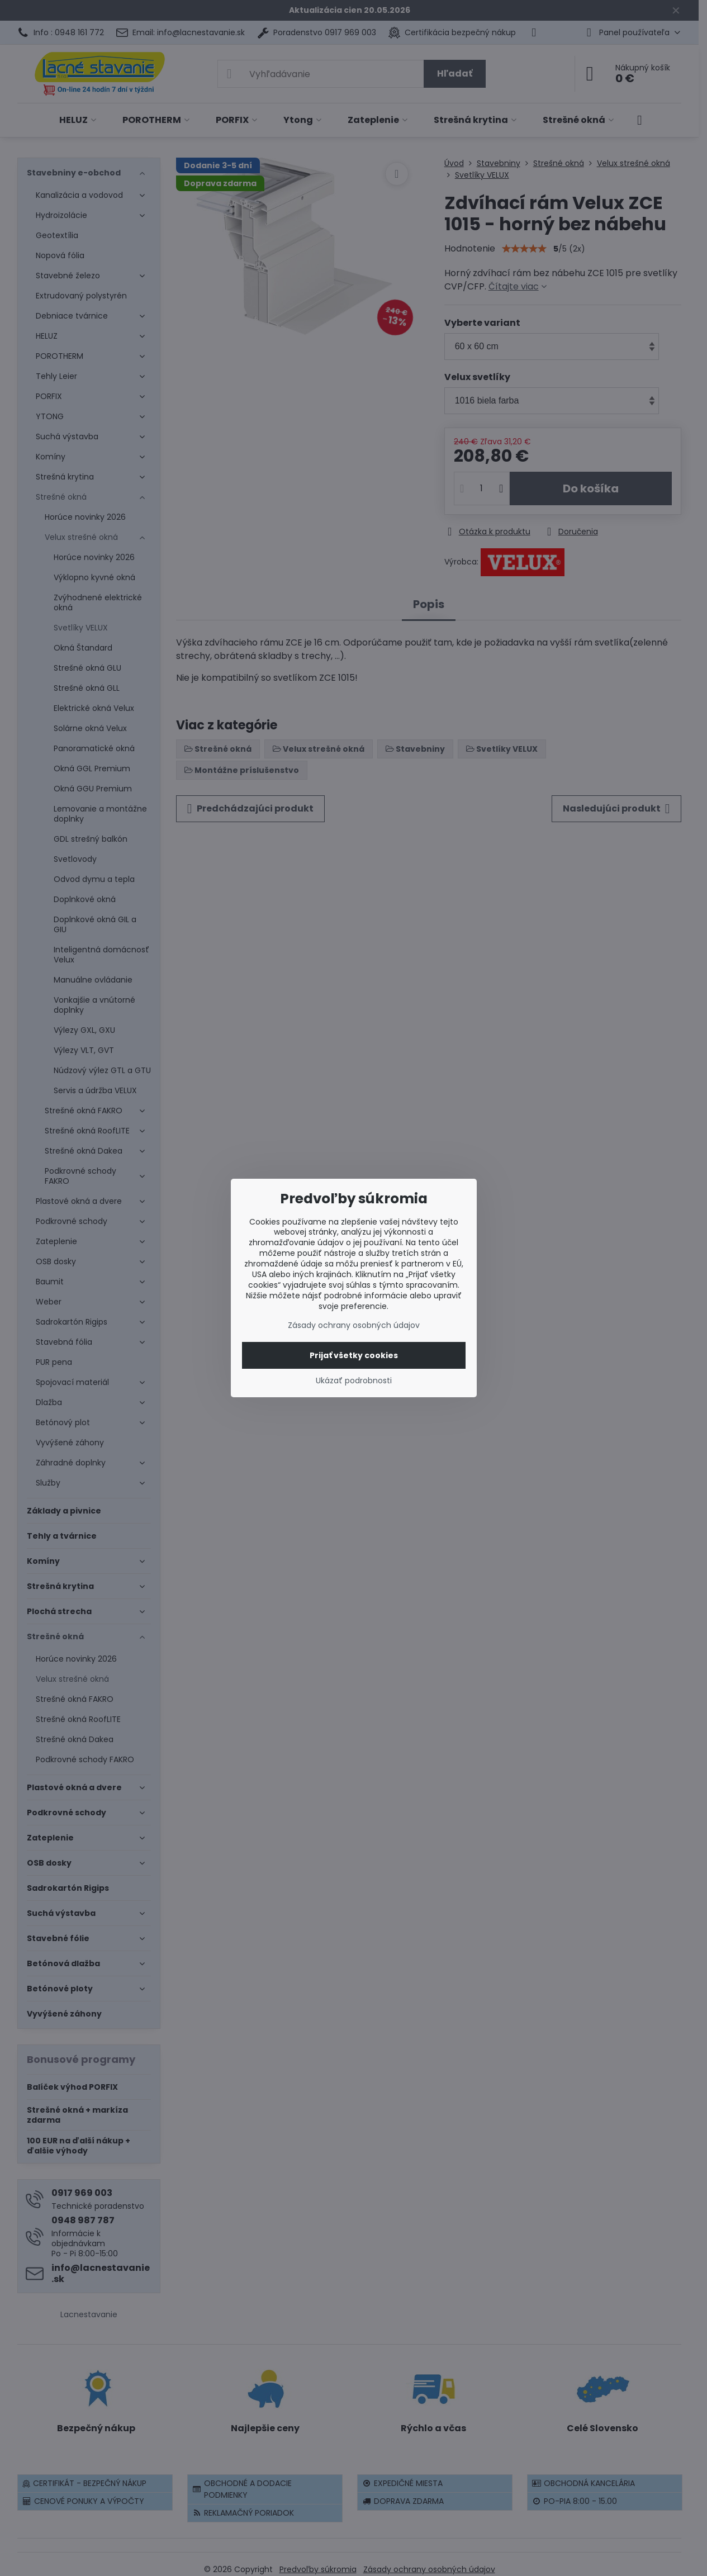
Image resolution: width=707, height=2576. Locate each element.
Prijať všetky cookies (354, 1355)
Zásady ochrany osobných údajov (354, 1325)
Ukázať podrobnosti (354, 1380)
